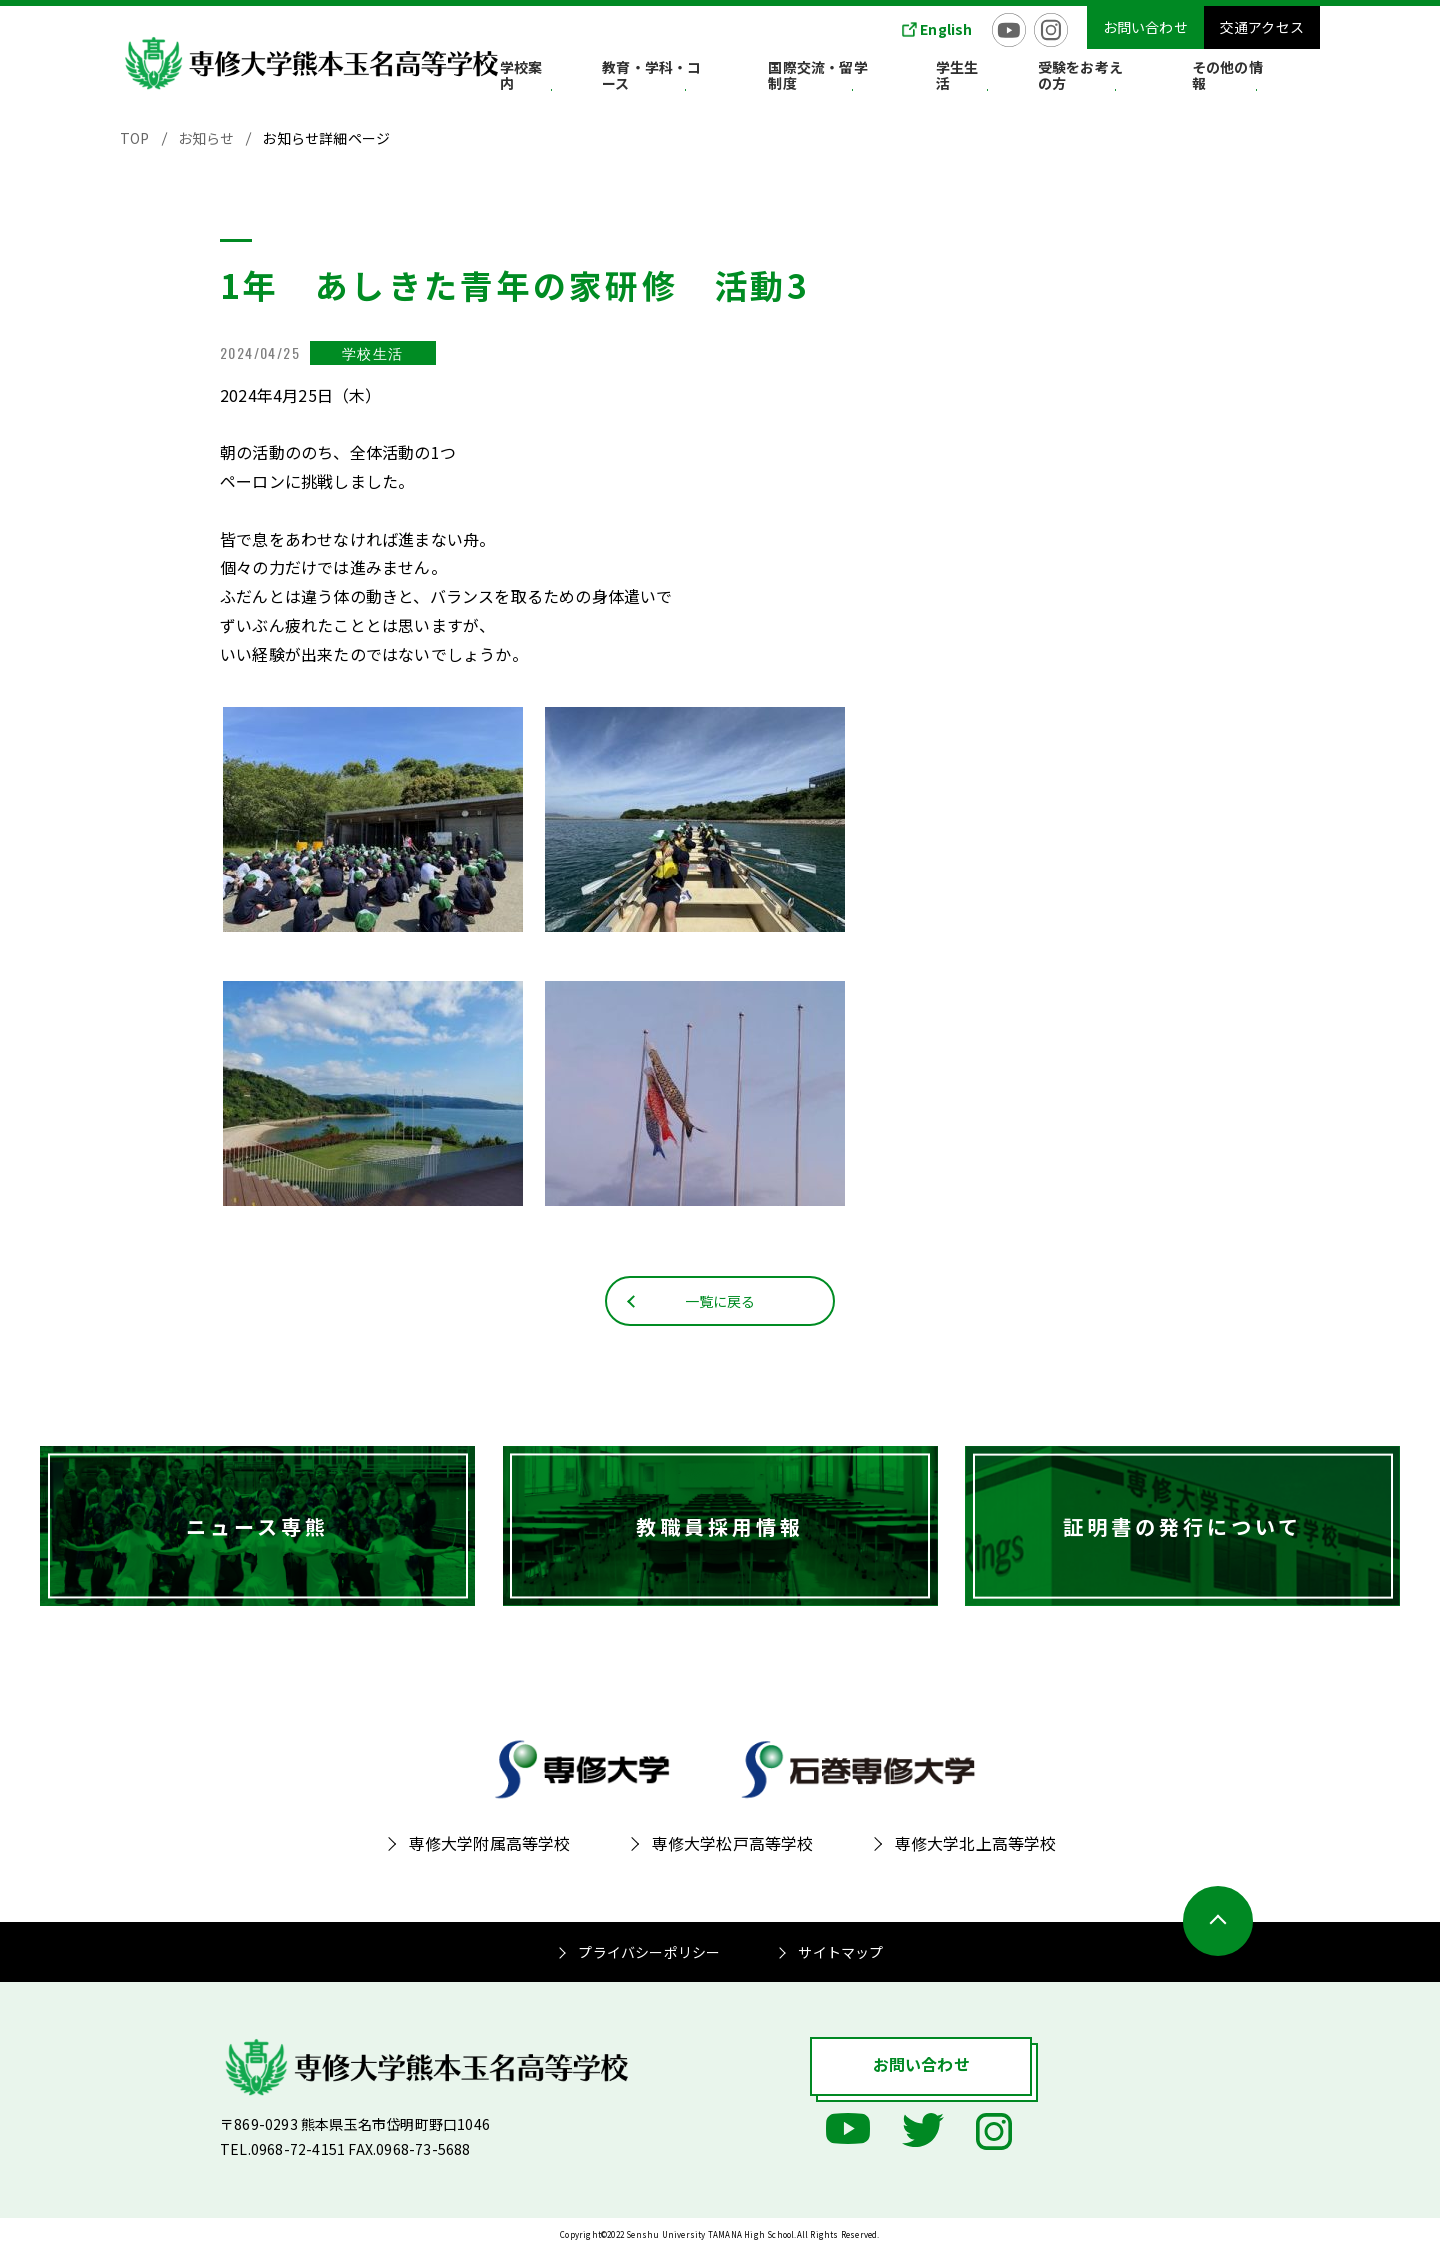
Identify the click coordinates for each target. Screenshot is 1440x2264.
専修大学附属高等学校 (490, 1858)
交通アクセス (1262, 27)
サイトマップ (840, 1967)
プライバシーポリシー (649, 1967)
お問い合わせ (1145, 27)
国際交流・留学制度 (906, 79)
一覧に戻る (720, 1314)
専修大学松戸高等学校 (733, 1858)
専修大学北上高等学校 (976, 1858)
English (946, 29)
